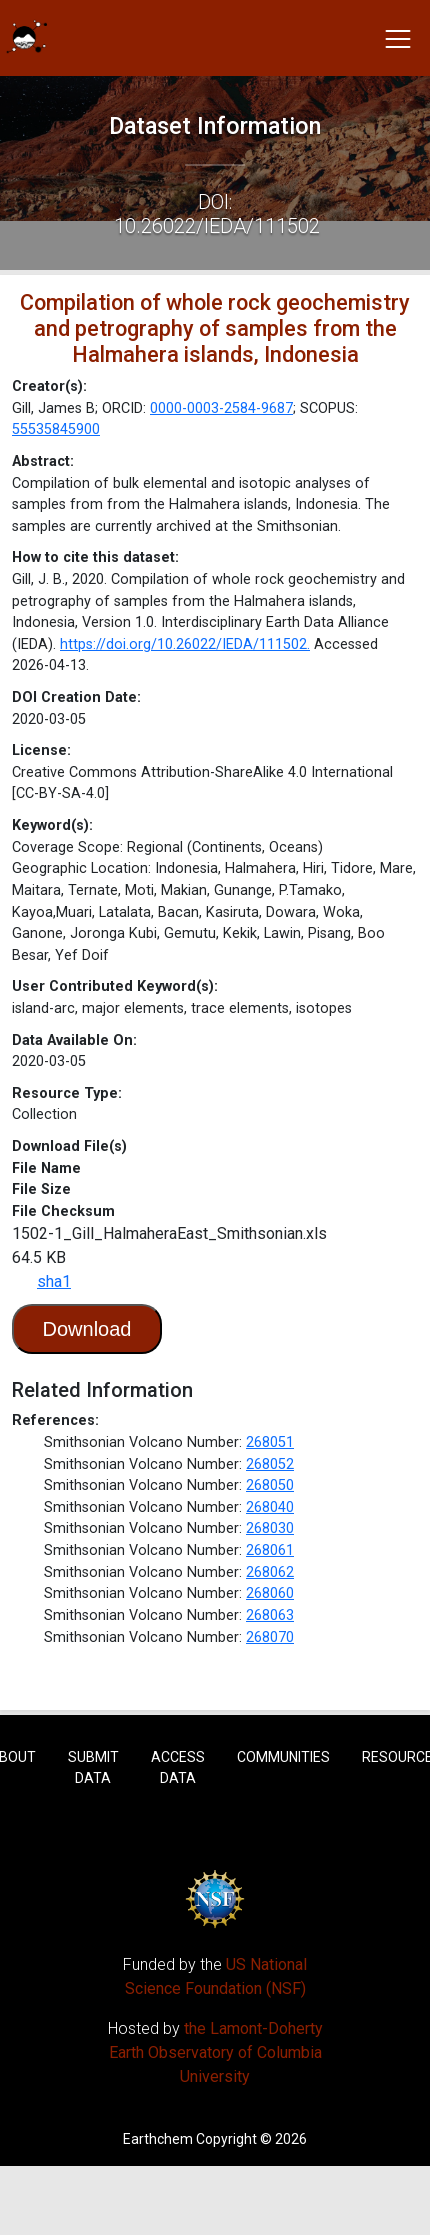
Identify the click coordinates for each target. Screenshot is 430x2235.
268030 (270, 1528)
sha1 (54, 1281)
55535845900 (56, 429)
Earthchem (158, 2139)
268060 (270, 1593)
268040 (270, 1507)
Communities (283, 1757)
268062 (270, 1572)
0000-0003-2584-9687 (221, 408)
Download (87, 1329)
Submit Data (93, 1767)
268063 (270, 1615)
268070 (270, 1637)
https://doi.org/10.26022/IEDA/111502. (185, 644)
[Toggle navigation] (398, 38)
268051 (270, 1442)
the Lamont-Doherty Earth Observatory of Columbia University (216, 2052)
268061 (270, 1550)
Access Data (178, 1767)
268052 (270, 1464)
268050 (270, 1485)
